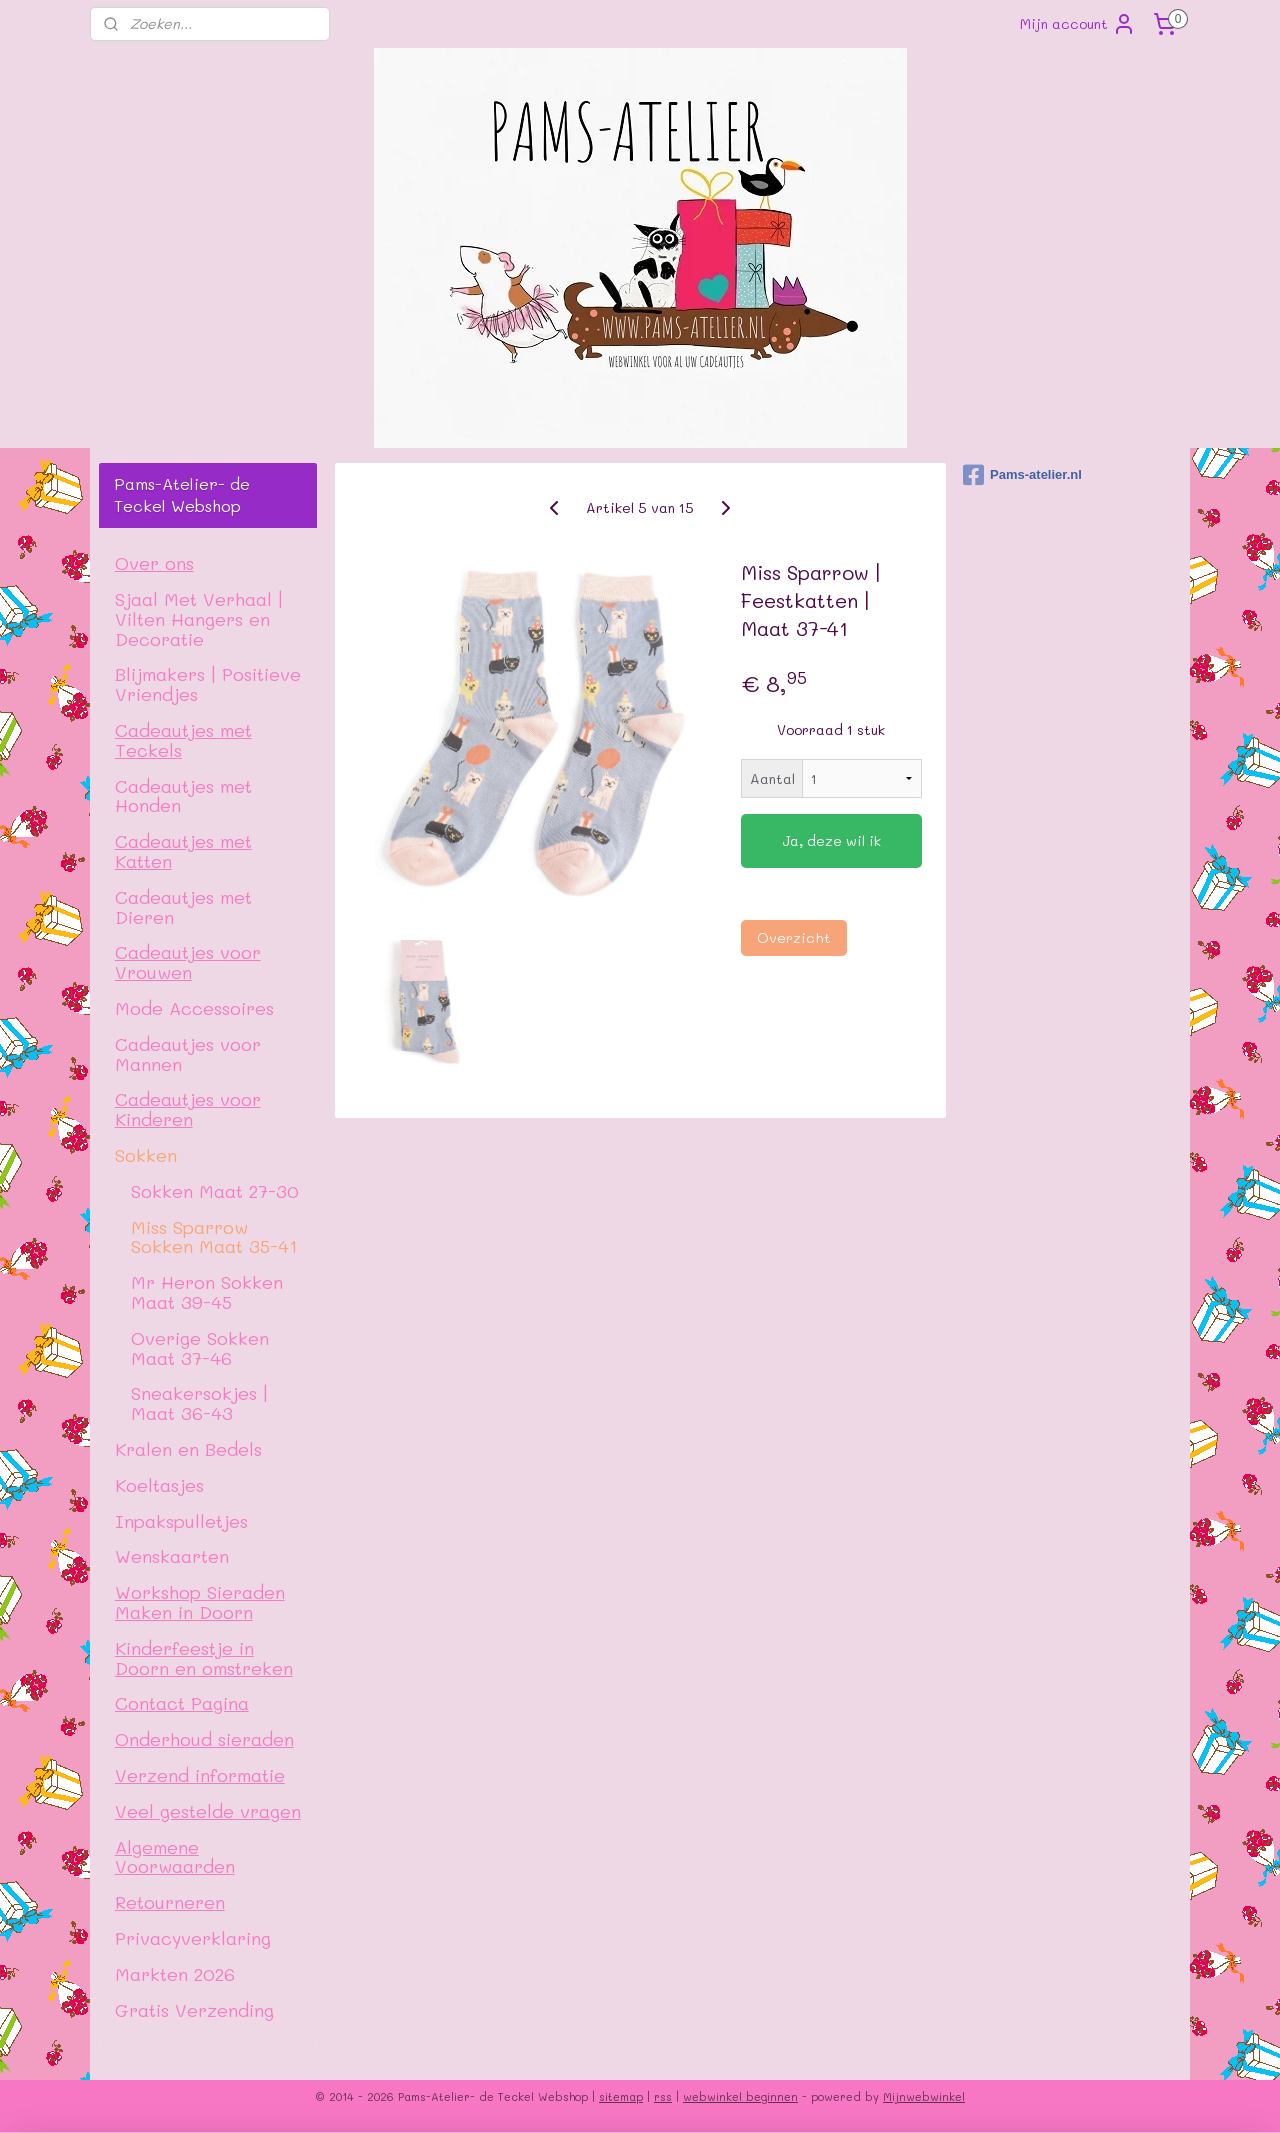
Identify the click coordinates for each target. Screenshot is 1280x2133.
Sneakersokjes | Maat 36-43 (199, 1402)
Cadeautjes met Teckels (183, 739)
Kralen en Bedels (188, 1448)
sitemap (621, 2096)
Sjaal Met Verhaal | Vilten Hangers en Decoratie (199, 618)
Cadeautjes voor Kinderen (188, 1108)
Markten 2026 (175, 1973)
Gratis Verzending (194, 2009)
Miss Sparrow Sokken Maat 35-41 (214, 1236)
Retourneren (170, 1901)
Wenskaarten (172, 1555)
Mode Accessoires (194, 1007)
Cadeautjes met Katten (183, 850)
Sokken (146, 1154)
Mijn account (1078, 24)
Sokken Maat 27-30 (215, 1190)
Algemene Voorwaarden (175, 1856)
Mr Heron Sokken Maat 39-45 (207, 1291)
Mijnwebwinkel (924, 2096)
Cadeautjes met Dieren (183, 906)
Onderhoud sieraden (204, 1738)
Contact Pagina (182, 1702)
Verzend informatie (200, 1774)
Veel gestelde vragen (208, 1810)
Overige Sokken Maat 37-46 (200, 1347)
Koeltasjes (159, 1484)
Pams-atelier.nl (1022, 475)
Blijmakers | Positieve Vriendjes (208, 683)
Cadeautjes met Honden (183, 795)
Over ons (154, 562)
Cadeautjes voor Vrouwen (188, 961)
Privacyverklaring (193, 1937)
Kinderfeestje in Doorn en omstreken (204, 1657)
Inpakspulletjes (181, 1520)
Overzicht (793, 937)
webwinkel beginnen (740, 2096)
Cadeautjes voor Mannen (188, 1053)
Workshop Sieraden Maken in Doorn (200, 1601)
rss (663, 2096)
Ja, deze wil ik (831, 840)
